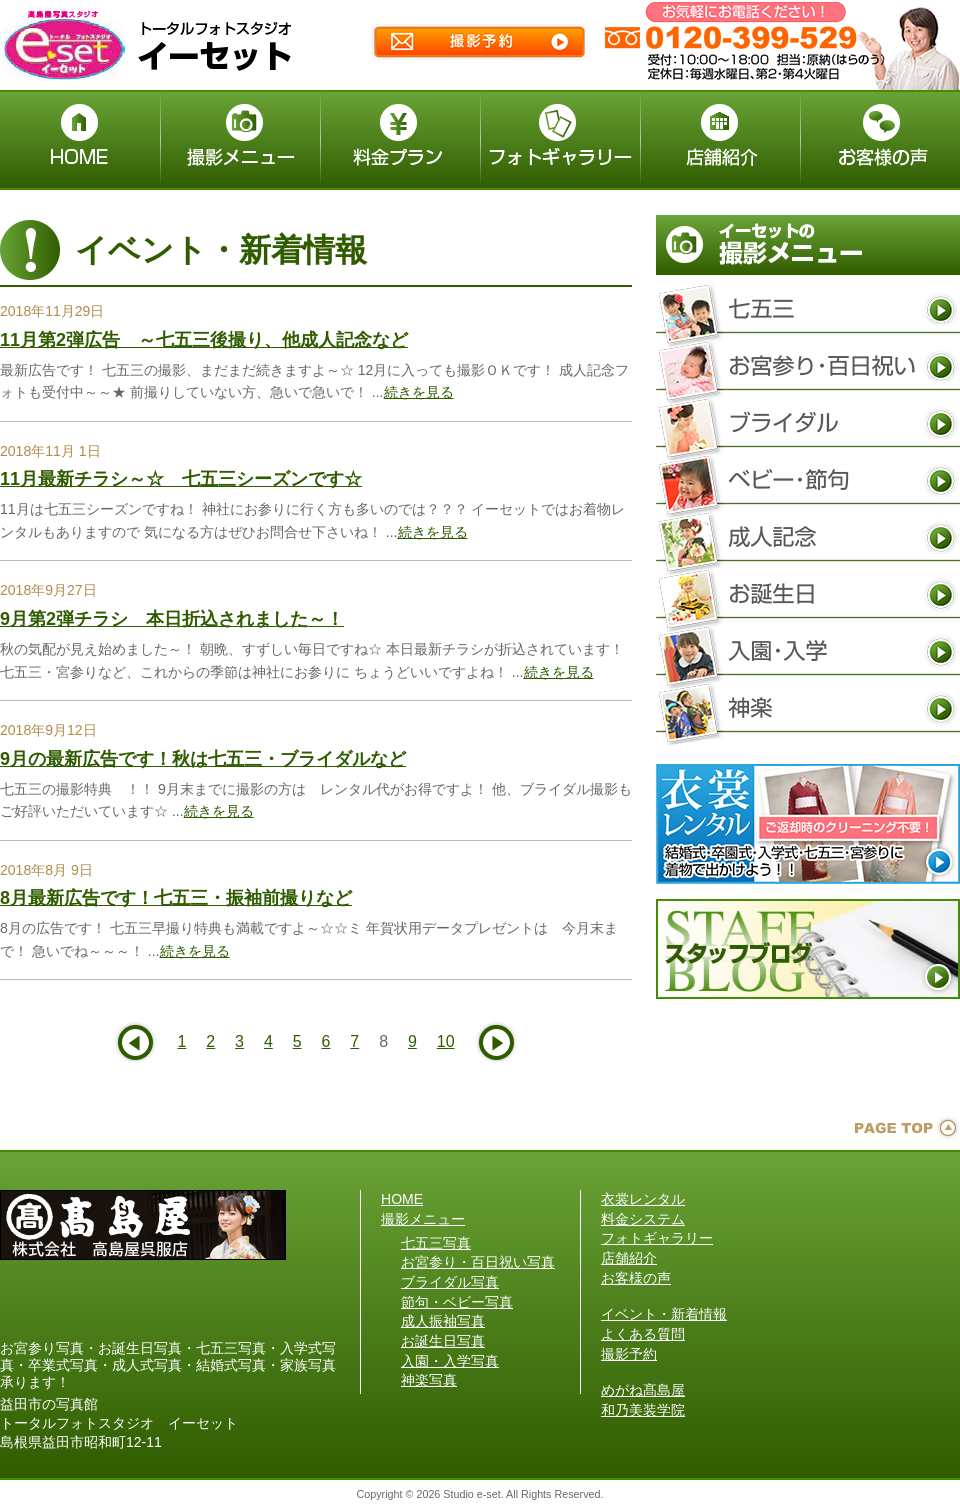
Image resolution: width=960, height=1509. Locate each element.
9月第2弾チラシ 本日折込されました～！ (172, 619)
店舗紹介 (629, 1258)
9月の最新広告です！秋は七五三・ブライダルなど (203, 759)
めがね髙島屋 (643, 1390)
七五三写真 (808, 310)
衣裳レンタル (643, 1199)
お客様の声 (636, 1278)
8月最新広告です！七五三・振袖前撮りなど (176, 898)
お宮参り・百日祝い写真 (808, 367)
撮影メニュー (423, 1219)
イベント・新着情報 (664, 1314)
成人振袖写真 (808, 538)
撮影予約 (629, 1354)
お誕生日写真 (808, 595)
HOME (402, 1199)
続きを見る (419, 392)
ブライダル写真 (808, 424)
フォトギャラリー (657, 1238)
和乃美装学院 (643, 1410)
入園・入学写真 (808, 652)
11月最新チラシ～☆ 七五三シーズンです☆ (181, 479)
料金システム (643, 1219)
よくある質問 (643, 1334)
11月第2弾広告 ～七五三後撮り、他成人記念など (204, 340)
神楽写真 (808, 709)
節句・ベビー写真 (808, 481)
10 (446, 1041)
